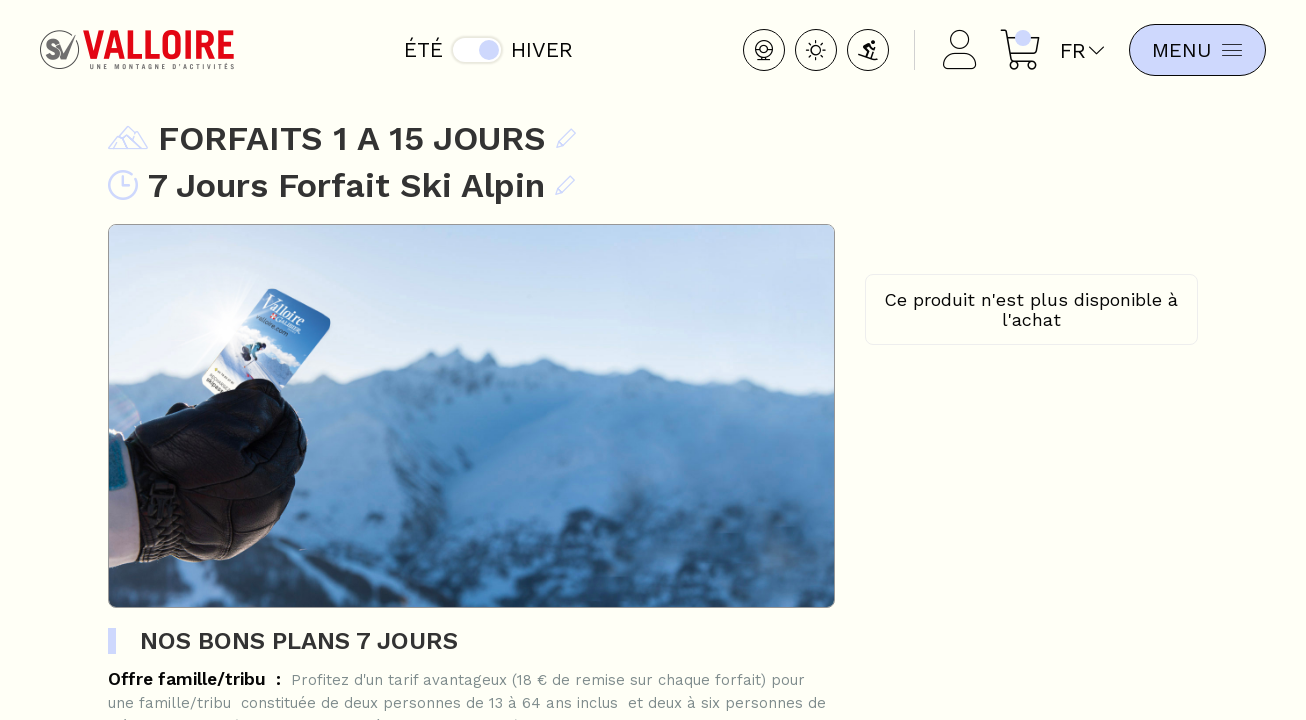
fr (1076, 50)
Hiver (539, 49)
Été (420, 49)
